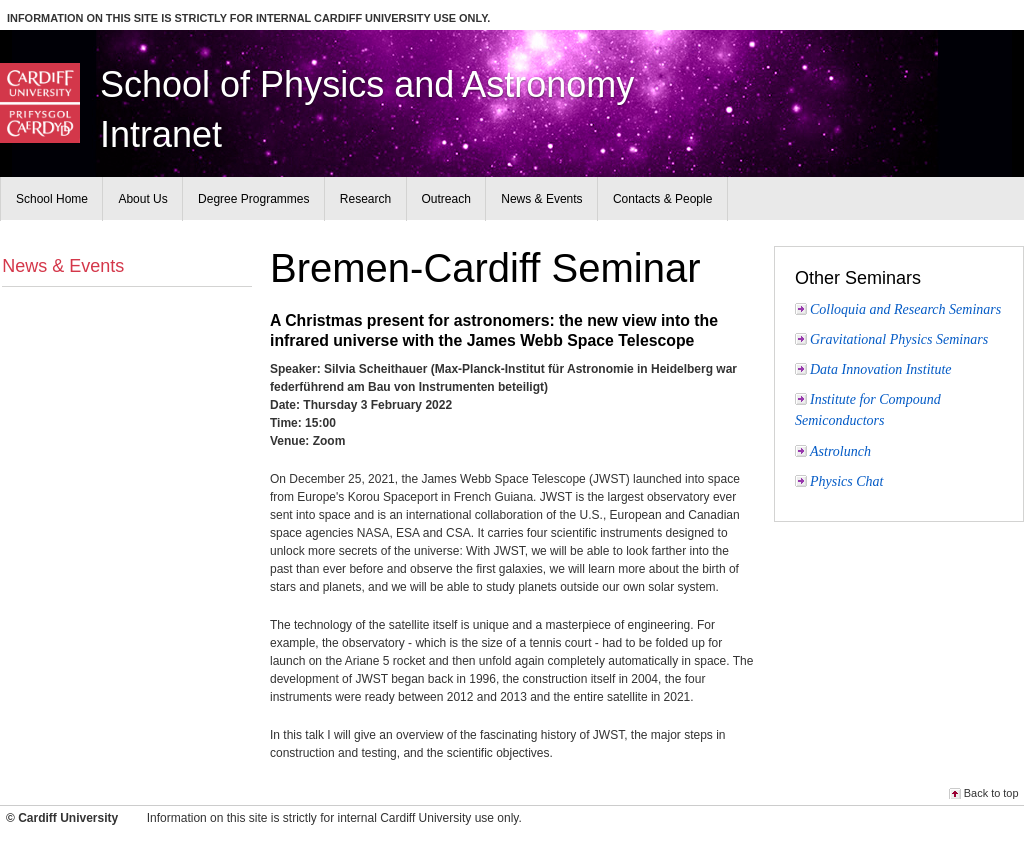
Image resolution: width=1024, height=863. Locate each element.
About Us (142, 199)
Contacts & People (662, 199)
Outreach (446, 199)
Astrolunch (840, 451)
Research (365, 199)
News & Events (63, 266)
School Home (52, 199)
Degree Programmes (253, 199)
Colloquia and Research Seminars (905, 309)
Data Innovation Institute (881, 369)
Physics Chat (847, 481)
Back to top (991, 793)
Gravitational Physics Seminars (899, 339)
